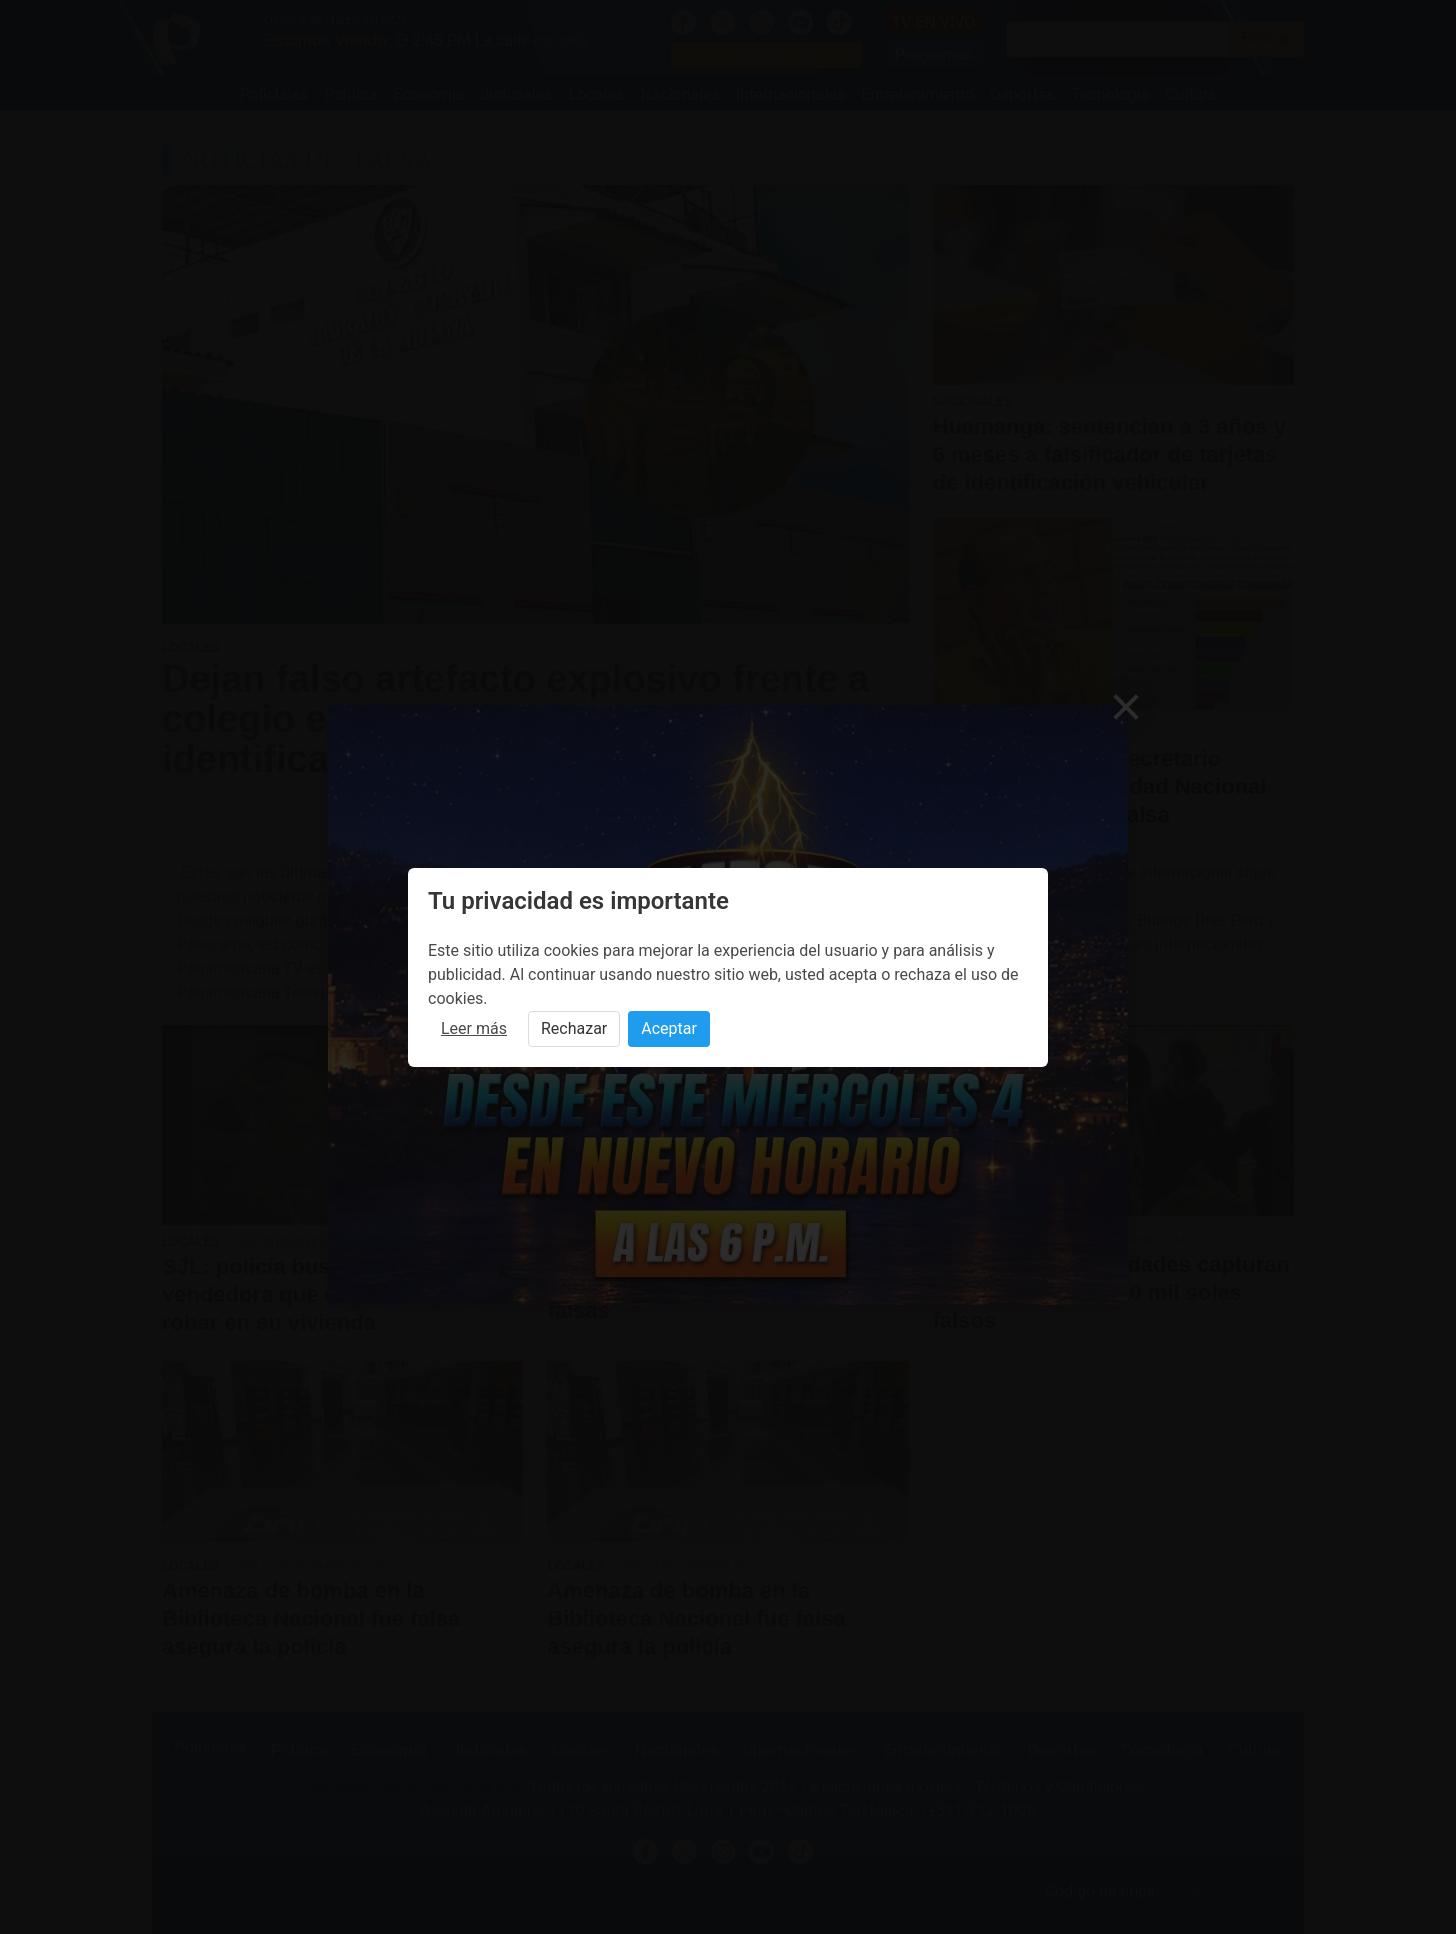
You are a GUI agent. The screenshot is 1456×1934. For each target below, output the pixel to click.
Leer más (474, 1028)
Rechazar (574, 1028)
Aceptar (669, 1028)
